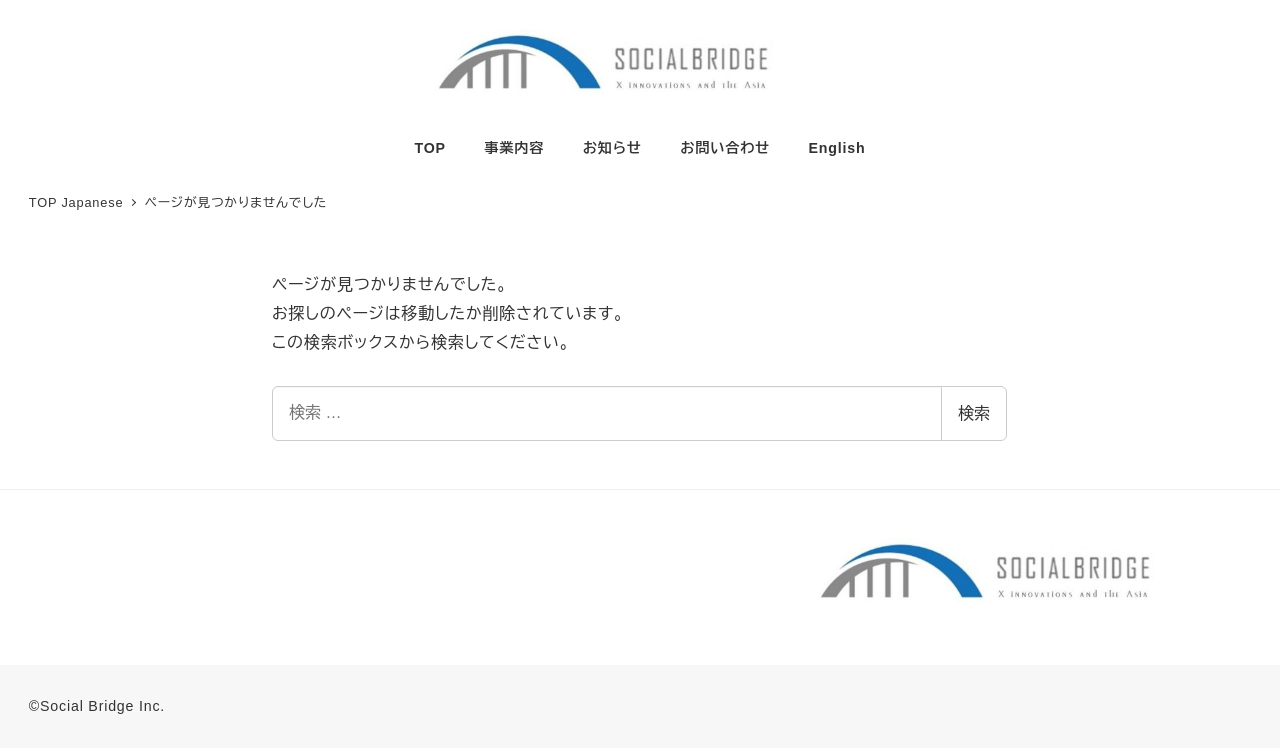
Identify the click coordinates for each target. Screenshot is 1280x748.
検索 (974, 413)
